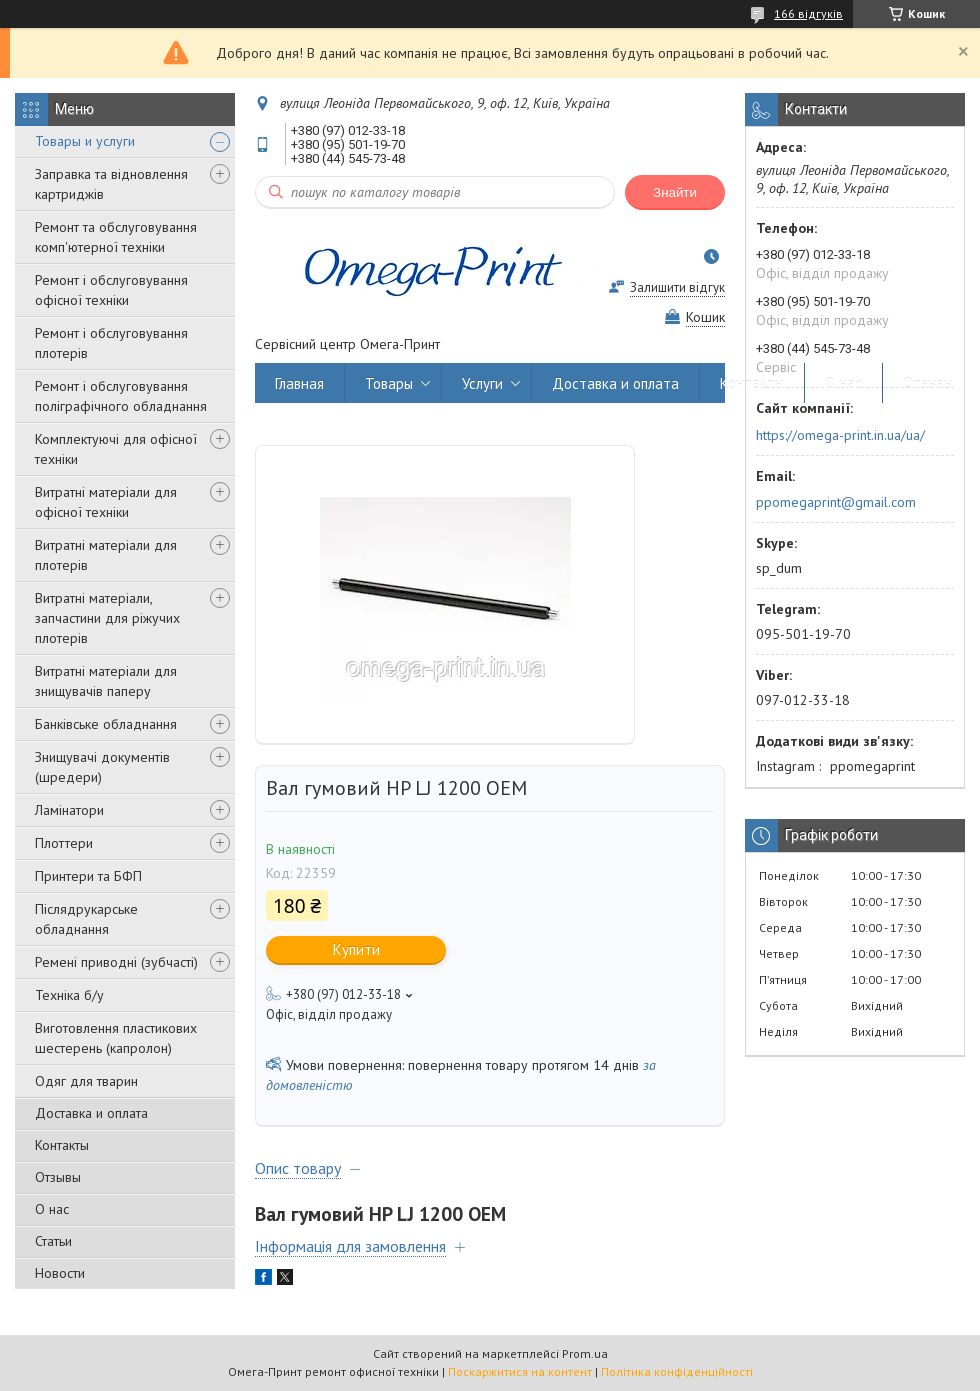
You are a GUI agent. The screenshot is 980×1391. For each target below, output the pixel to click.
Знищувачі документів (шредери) (102, 767)
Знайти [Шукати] (675, 192)
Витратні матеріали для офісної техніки (106, 502)
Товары (389, 383)
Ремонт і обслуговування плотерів (111, 343)
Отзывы (58, 1177)
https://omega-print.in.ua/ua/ (840, 435)
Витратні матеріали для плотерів (106, 555)
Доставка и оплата (91, 1113)
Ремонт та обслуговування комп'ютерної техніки (116, 237)
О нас (52, 1209)
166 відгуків (808, 13)
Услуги (482, 383)
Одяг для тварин (86, 1081)
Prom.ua (585, 1353)
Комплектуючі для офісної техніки (116, 449)
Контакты (62, 1145)
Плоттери (64, 843)
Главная (299, 383)
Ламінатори (69, 810)
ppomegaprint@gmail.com (836, 502)
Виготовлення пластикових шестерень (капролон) (116, 1038)
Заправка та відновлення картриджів (111, 184)
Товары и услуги (85, 141)
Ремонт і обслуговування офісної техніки (111, 290)
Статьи (53, 1241)
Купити (356, 949)
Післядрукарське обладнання (86, 919)
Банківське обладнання (106, 724)
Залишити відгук (677, 287)
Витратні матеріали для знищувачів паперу (106, 681)
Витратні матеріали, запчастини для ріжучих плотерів (107, 618)
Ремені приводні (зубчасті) (116, 962)
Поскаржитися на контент (520, 1371)
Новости (60, 1273)
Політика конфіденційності (677, 1371)
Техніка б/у (69, 995)
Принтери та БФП (88, 876)
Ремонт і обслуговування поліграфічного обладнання (121, 396)
